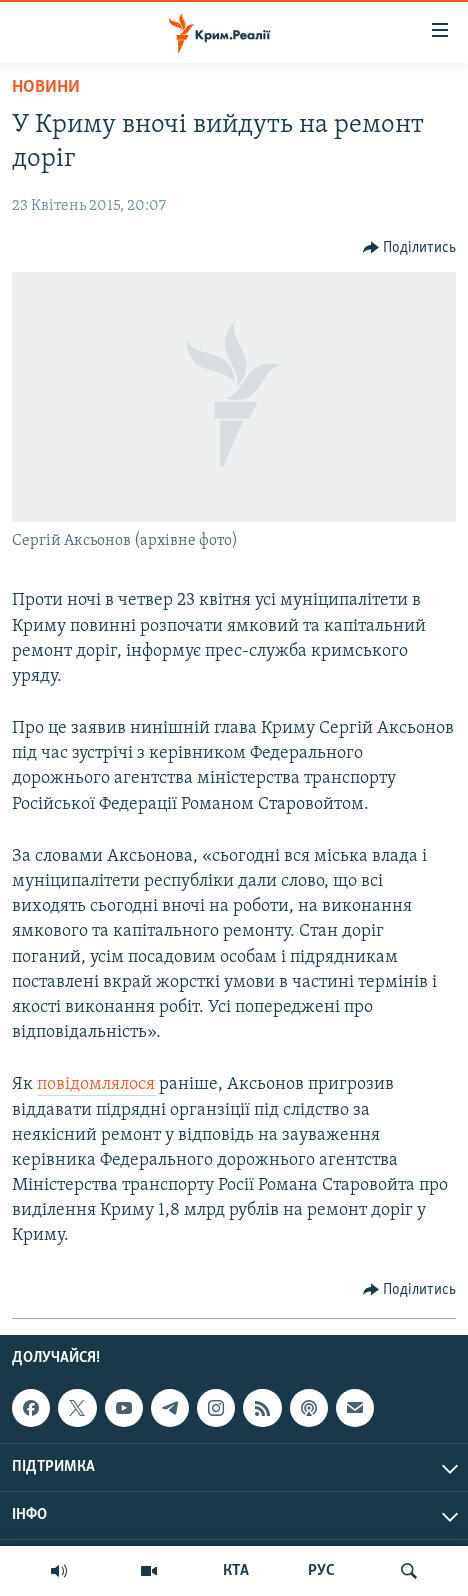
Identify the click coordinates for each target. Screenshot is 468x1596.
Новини (46, 87)
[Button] (410, 248)
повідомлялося (96, 1084)
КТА (236, 1571)
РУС (321, 1571)
